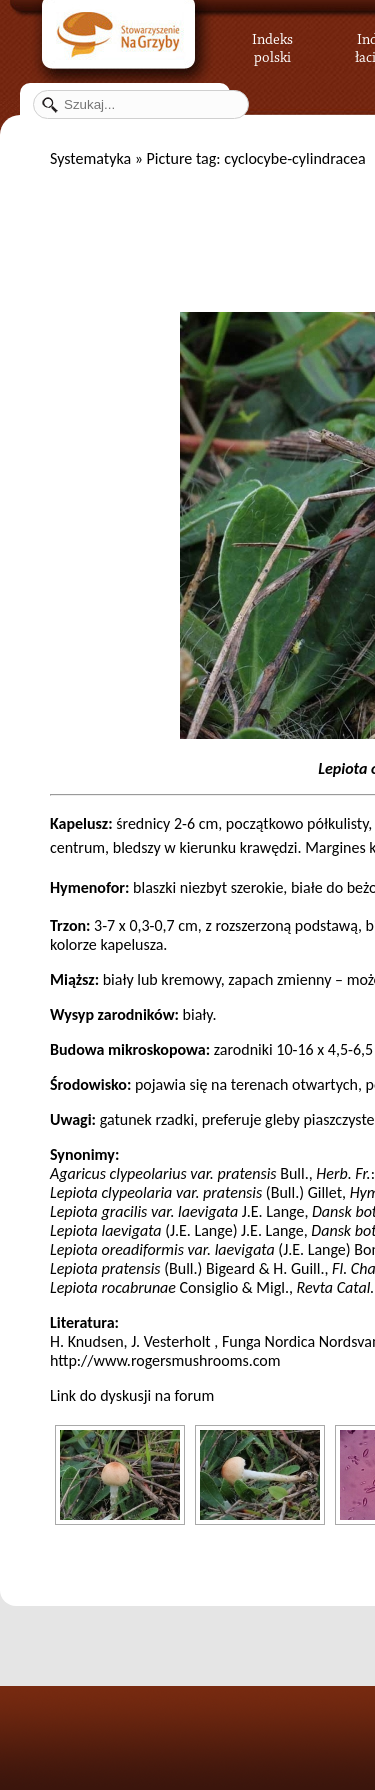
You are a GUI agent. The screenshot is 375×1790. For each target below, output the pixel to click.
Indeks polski (272, 45)
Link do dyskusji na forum (132, 1395)
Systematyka (90, 158)
